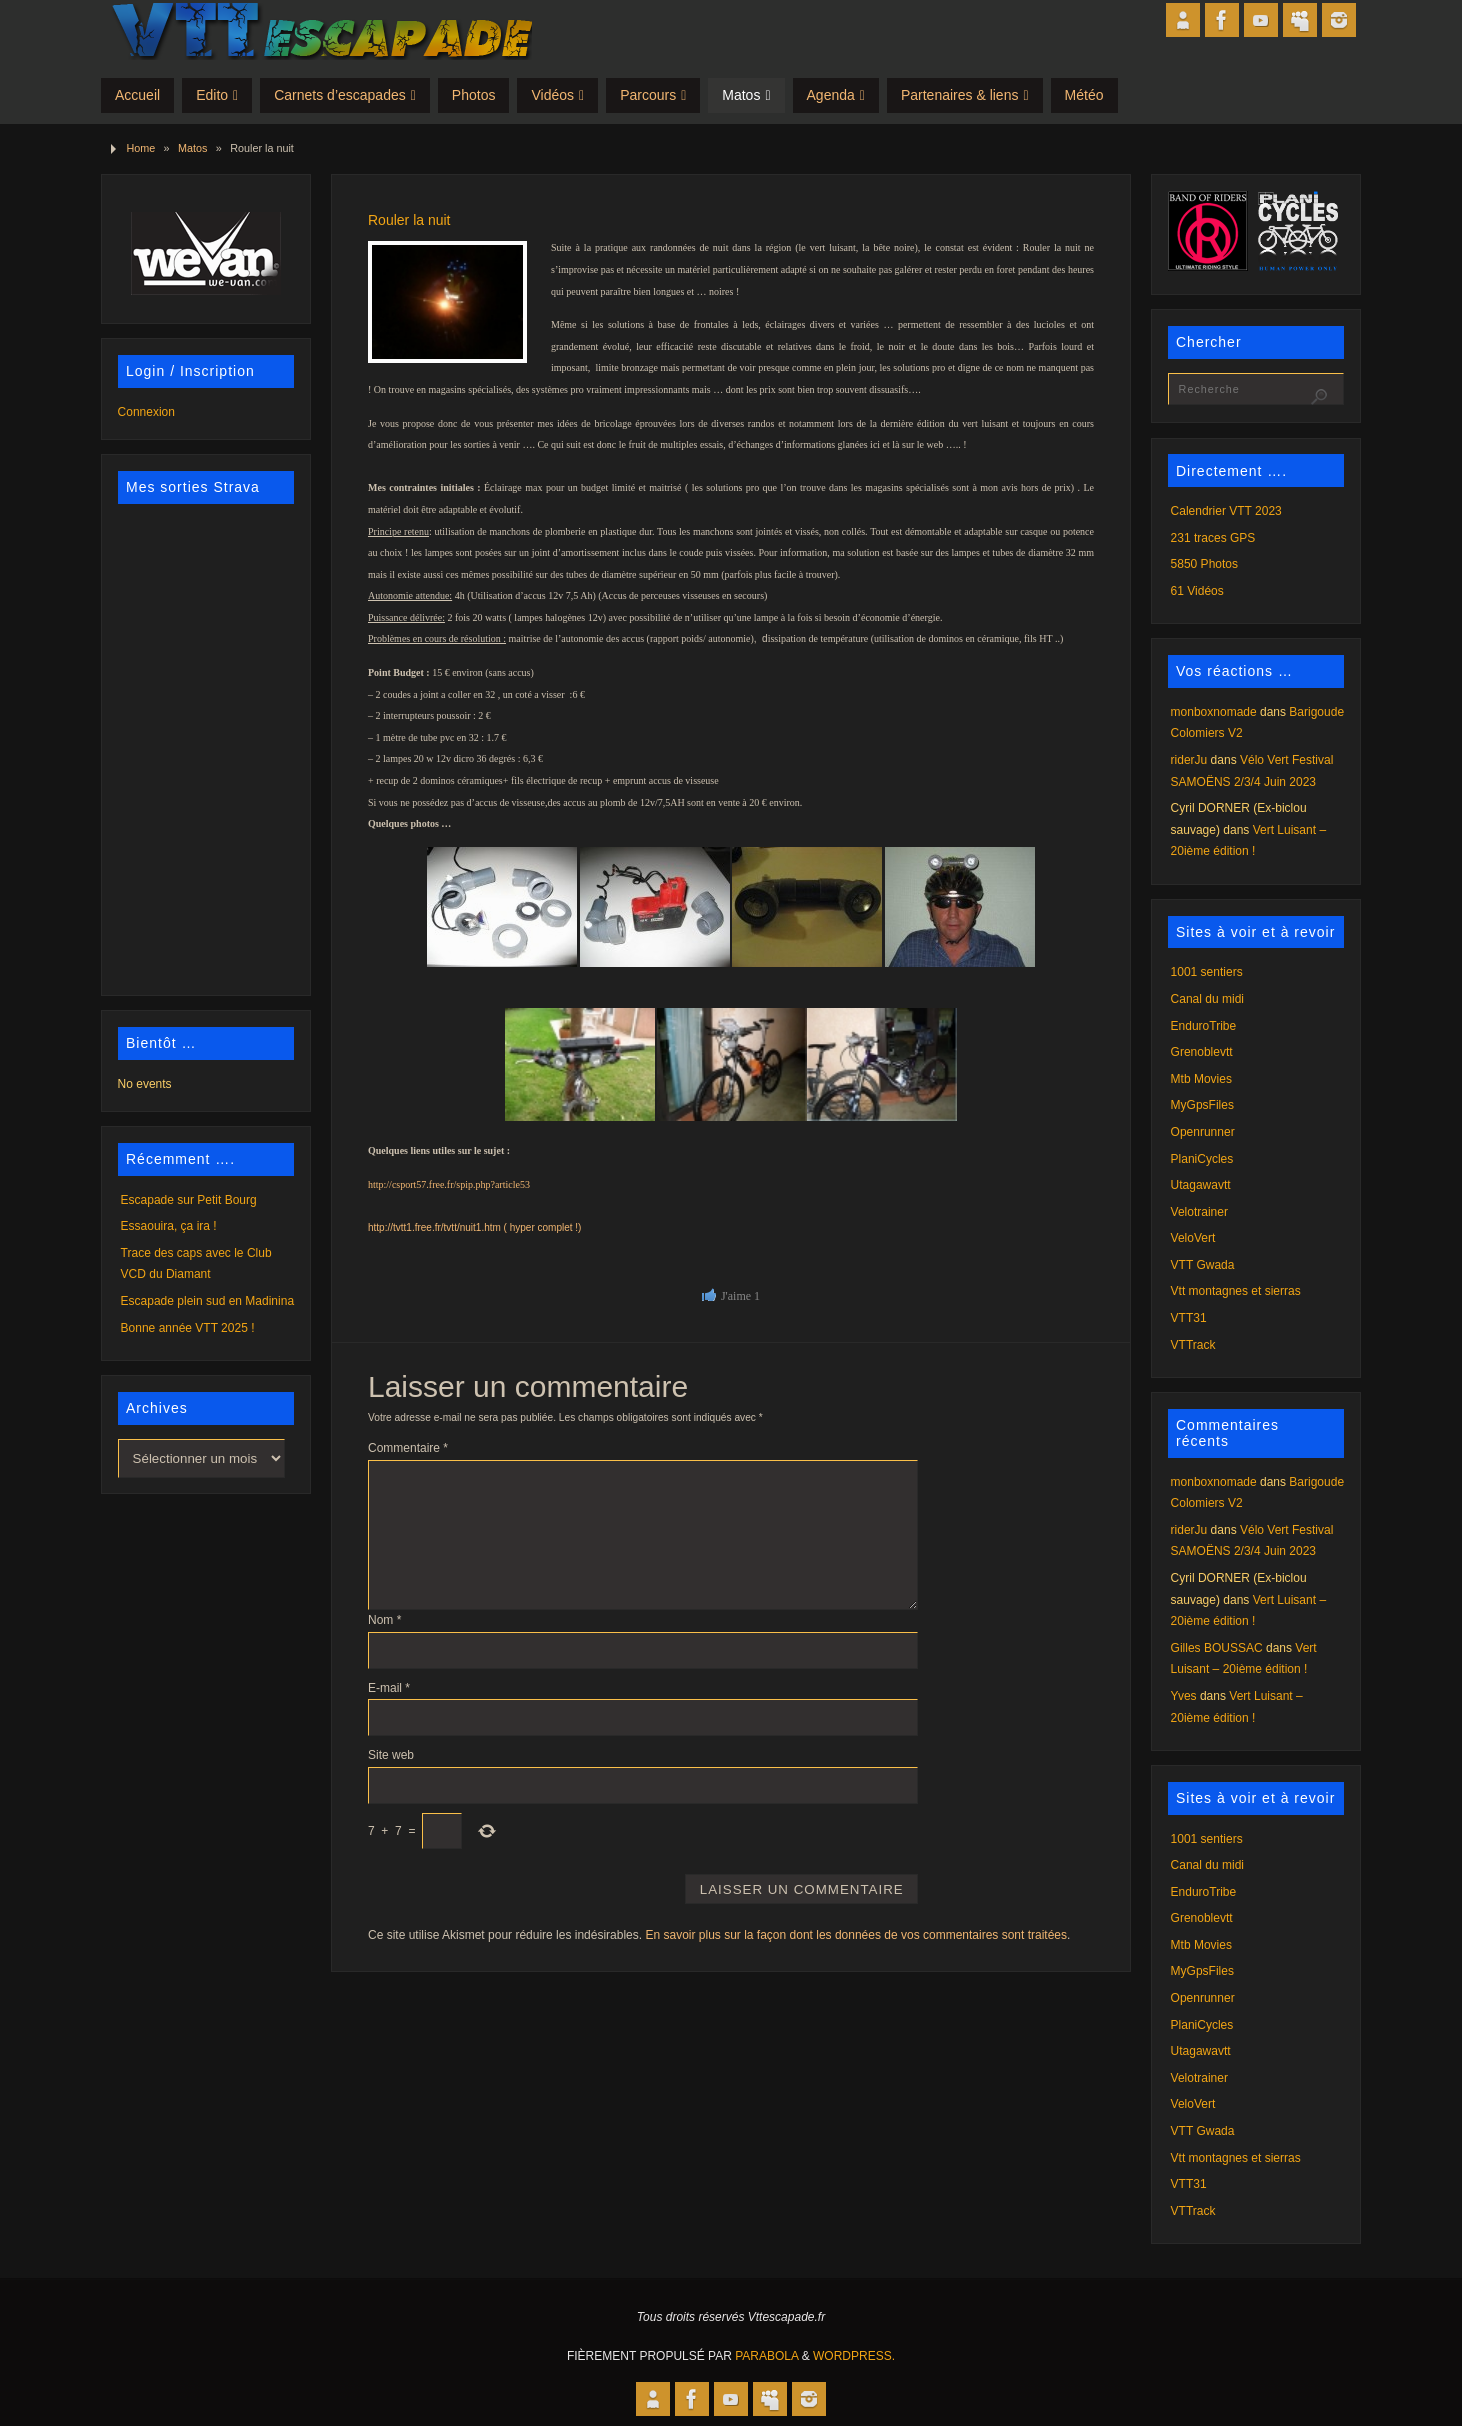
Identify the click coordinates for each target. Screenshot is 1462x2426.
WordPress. (854, 2356)
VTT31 (1189, 1318)
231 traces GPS (1213, 538)
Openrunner (1203, 1132)
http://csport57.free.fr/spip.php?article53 (449, 1184)
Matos (192, 148)
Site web (391, 1755)
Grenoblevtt (1202, 1052)
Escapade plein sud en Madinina (207, 1301)
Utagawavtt (1201, 1185)
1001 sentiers (1207, 972)
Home (140, 148)
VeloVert (1193, 1238)
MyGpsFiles (1202, 1105)
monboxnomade (1214, 712)
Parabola (766, 2356)
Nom (384, 1620)
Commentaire (408, 1448)
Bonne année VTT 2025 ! (188, 1328)
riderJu (1189, 760)
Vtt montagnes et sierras (1236, 1291)
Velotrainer (1199, 1212)
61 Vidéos (1197, 591)
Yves (1184, 1696)
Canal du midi (1207, 999)
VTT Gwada (1203, 1265)
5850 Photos (1204, 564)
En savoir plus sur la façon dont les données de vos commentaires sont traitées (856, 1935)
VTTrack (1193, 1345)
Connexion (146, 412)
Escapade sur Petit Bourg (189, 1200)
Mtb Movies (1201, 1079)
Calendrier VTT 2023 (1226, 511)
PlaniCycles (1202, 1159)
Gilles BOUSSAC (1217, 1648)
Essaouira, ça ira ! (169, 1226)
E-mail (389, 1688)
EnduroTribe (1204, 1026)
